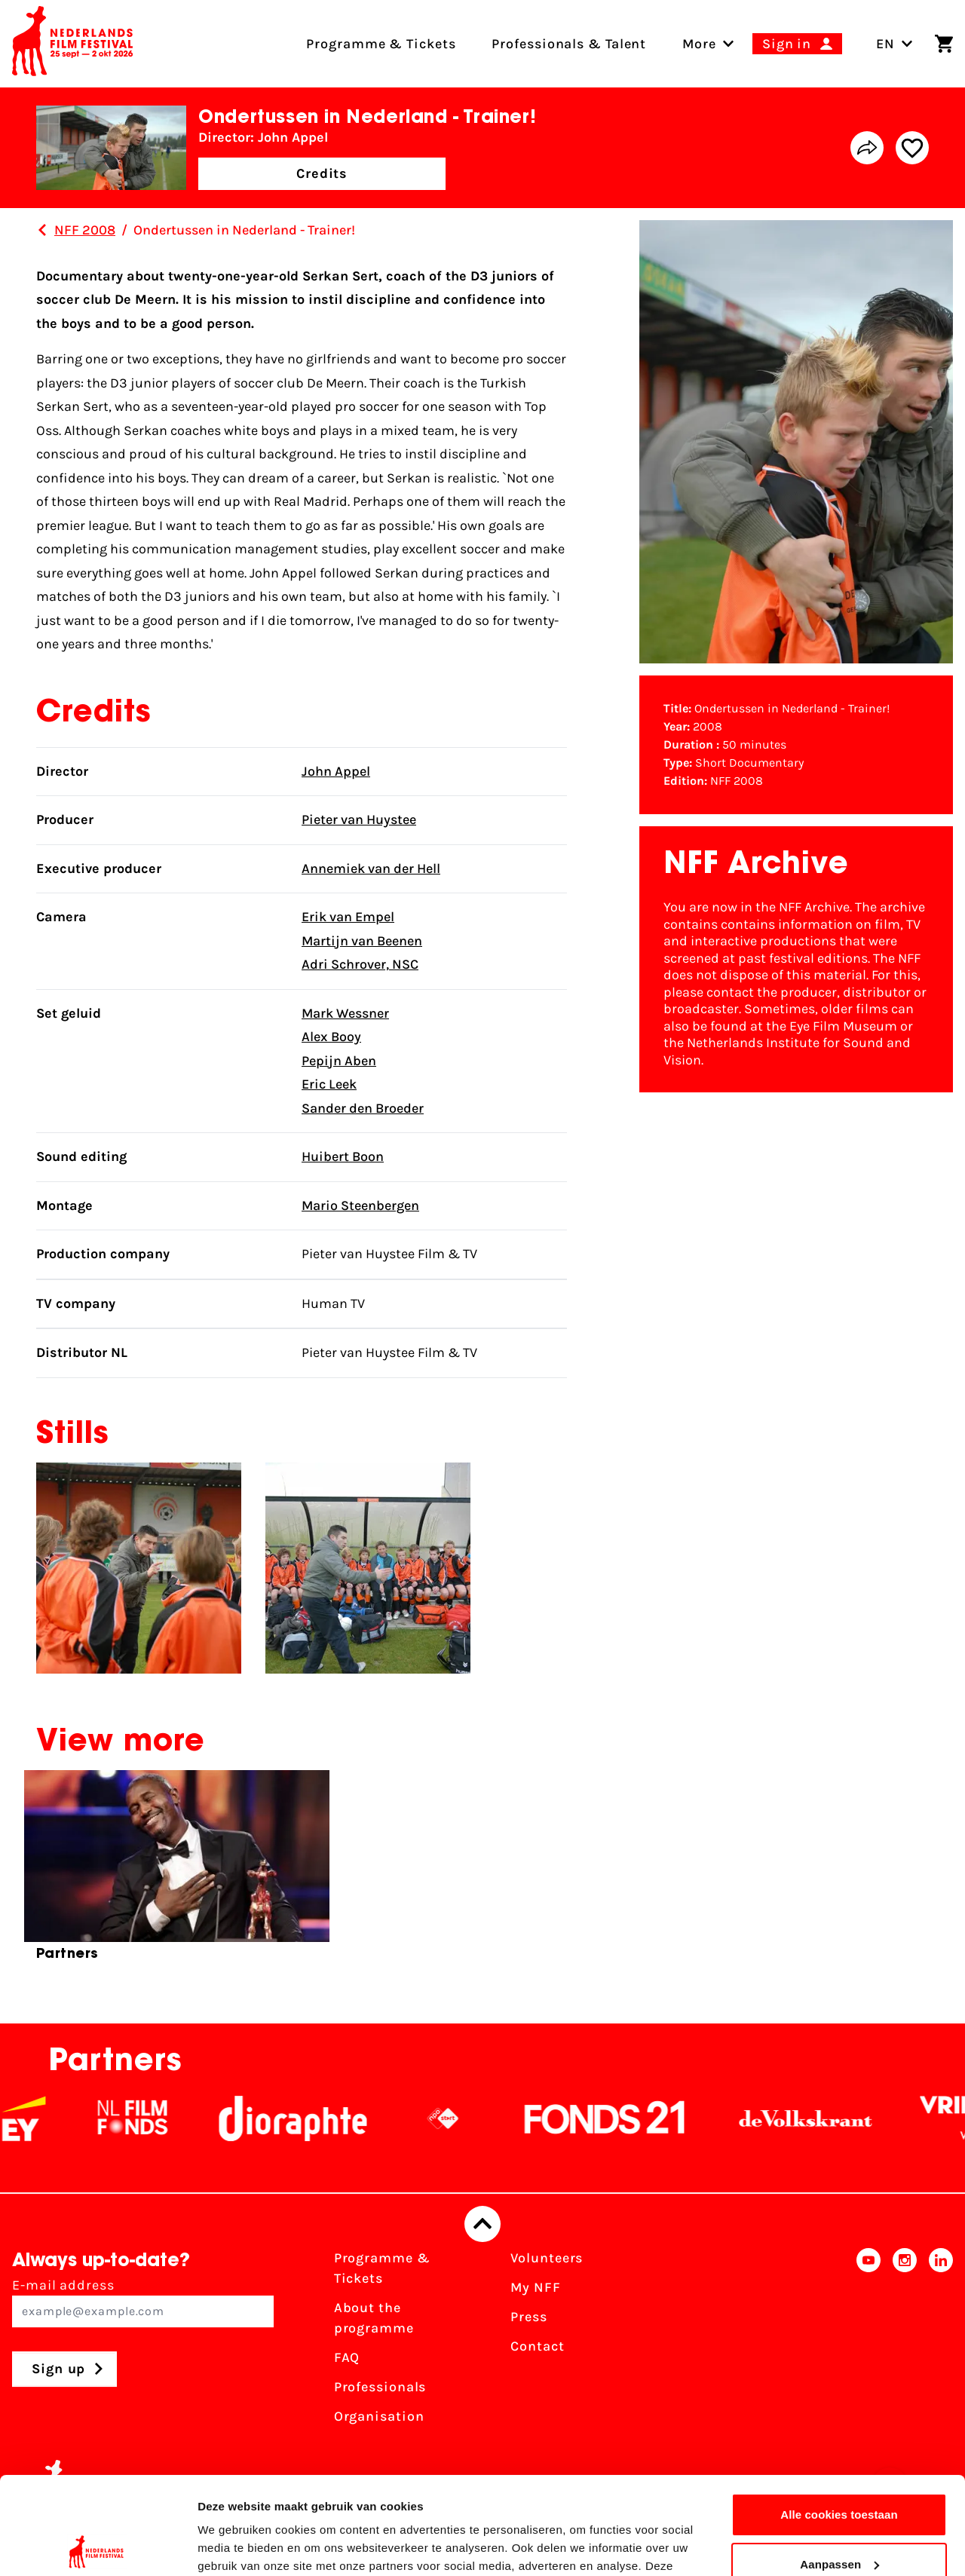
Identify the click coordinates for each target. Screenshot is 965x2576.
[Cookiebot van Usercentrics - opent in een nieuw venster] (98, 2546)
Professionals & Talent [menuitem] (569, 44)
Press (528, 2316)
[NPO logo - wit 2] (460, 2118)
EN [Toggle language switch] (894, 43)
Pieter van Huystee (359, 819)
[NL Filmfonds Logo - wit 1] (149, 2118)
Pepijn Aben (339, 1060)
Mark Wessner (345, 1013)
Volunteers (546, 2258)
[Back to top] (482, 2224)
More (699, 44)
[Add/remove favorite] (912, 147)
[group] (176, 1872)
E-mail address (143, 2302)
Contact (537, 2346)
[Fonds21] (622, 2118)
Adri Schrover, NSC (360, 964)
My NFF (535, 2287)
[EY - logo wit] (41, 2118)
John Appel (336, 771)
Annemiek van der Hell (371, 868)
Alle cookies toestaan (839, 2417)
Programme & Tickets (382, 2268)
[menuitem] (699, 44)
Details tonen (233, 2546)
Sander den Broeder (363, 1108)
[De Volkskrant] (822, 2118)
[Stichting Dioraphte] (310, 2118)
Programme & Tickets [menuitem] (380, 44)
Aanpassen (839, 2466)
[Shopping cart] (944, 44)
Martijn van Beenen (362, 941)
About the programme (374, 2317)
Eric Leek (329, 1084)
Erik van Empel (348, 916)
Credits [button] (322, 173)
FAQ (347, 2357)
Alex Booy (331, 1036)
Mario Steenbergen (360, 1205)
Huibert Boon (343, 1156)
